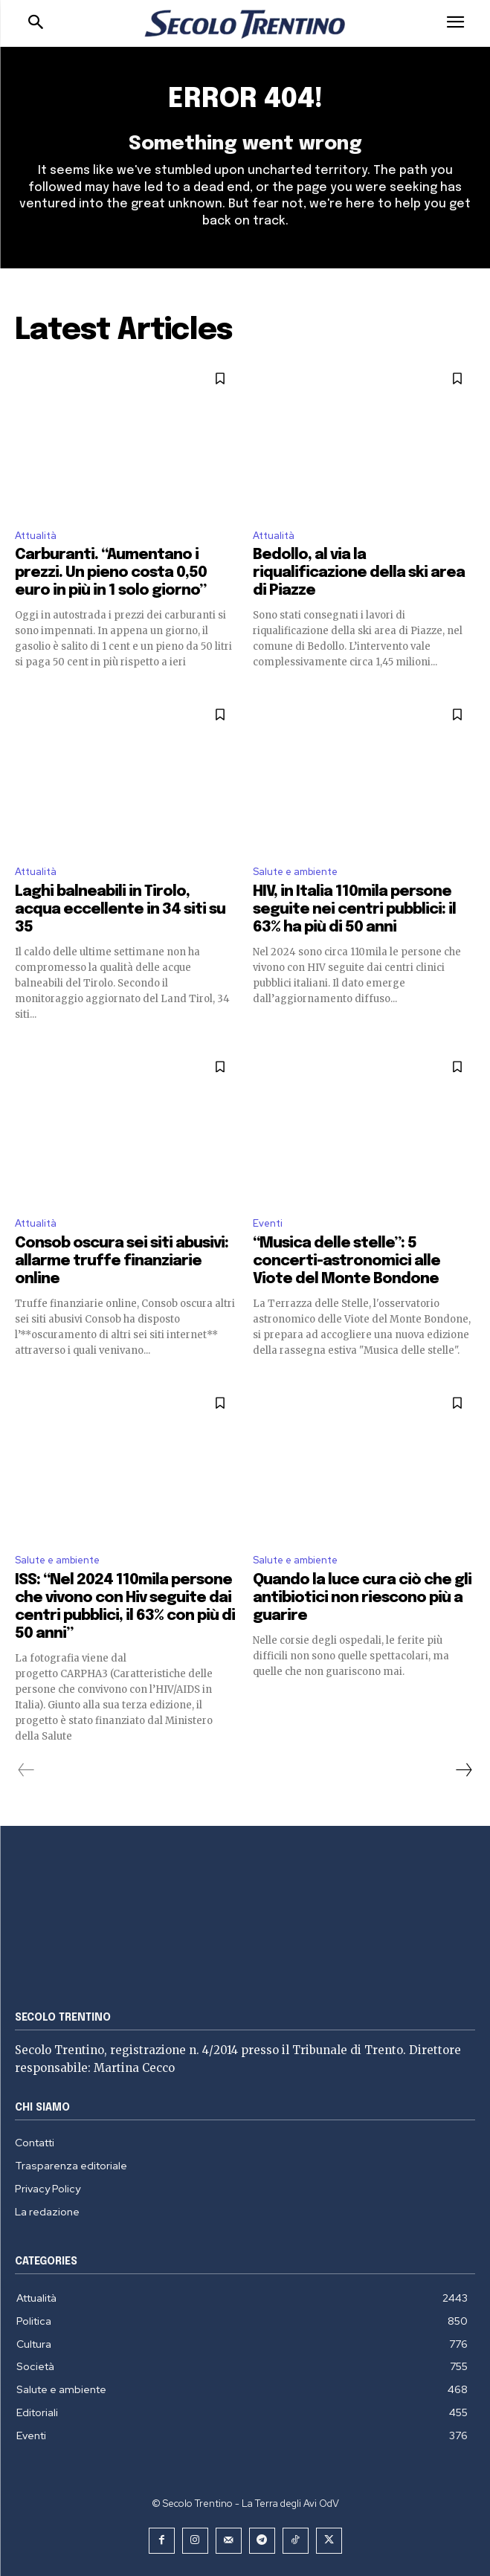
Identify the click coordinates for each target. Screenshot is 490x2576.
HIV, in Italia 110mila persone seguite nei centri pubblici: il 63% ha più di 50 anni (354, 909)
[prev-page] (26, 1770)
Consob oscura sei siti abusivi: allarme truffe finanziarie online (121, 1261)
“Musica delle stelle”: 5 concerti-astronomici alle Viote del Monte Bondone (346, 1261)
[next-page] (463, 1770)
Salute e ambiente (295, 871)
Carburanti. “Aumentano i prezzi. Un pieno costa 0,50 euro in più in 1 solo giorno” (111, 572)
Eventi (268, 1223)
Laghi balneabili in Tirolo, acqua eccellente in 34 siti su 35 (120, 909)
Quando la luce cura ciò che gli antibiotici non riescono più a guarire (362, 1598)
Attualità (36, 535)
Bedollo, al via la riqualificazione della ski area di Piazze (359, 572)
